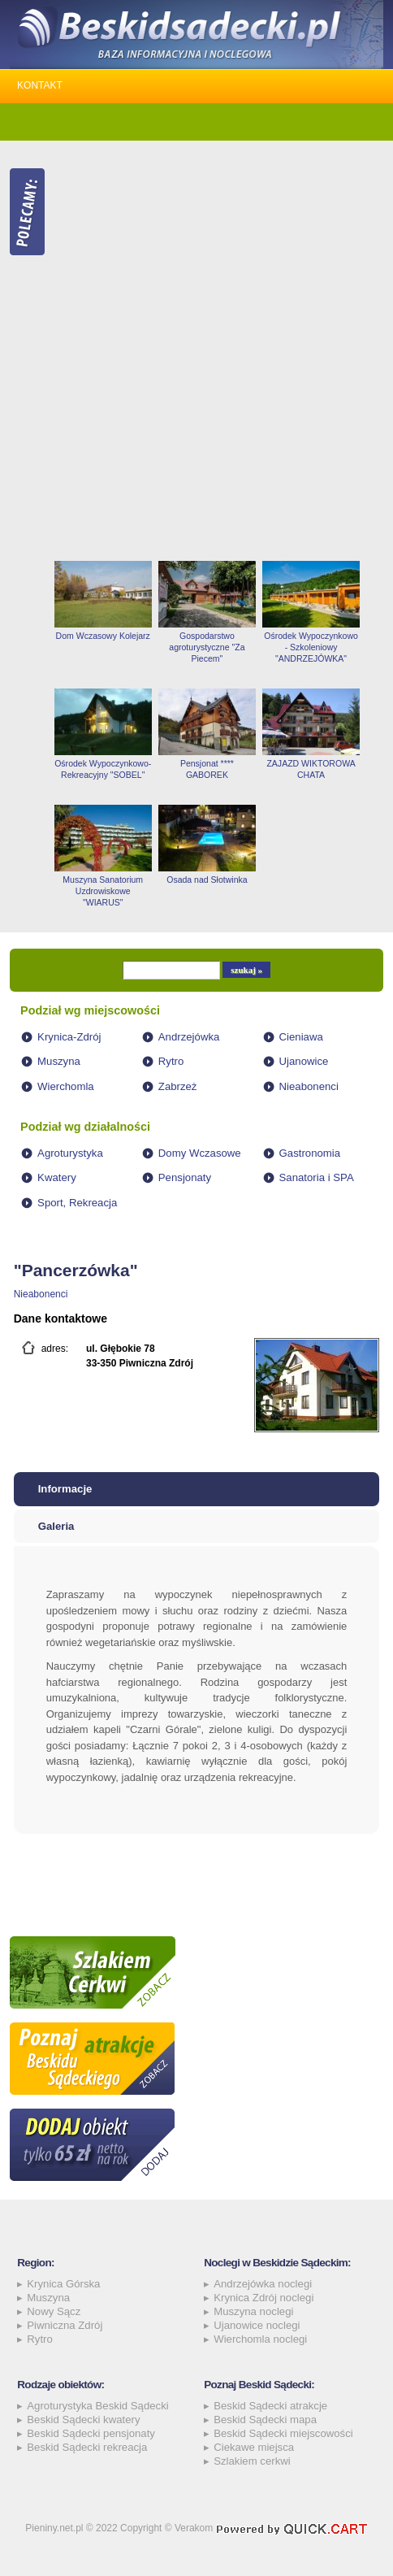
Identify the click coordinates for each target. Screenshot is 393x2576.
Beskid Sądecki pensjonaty (91, 2433)
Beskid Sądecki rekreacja (87, 2447)
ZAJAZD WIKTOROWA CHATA (310, 769)
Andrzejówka (189, 1037)
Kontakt (40, 85)
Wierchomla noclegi (260, 2339)
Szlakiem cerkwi (252, 2461)
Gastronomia (310, 1153)
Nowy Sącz (53, 2311)
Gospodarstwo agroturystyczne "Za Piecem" (206, 647)
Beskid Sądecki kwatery (83, 2419)
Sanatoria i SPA (316, 1177)
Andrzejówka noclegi (263, 2284)
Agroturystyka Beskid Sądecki (97, 2406)
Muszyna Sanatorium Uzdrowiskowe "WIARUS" (103, 891)
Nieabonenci (309, 1086)
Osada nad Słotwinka (206, 879)
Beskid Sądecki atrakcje (270, 2406)
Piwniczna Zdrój (64, 2325)
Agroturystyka (70, 1153)
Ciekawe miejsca (254, 2447)
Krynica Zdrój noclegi (263, 2297)
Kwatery (56, 1177)
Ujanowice (304, 1061)
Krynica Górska (63, 2284)
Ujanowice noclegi (257, 2325)
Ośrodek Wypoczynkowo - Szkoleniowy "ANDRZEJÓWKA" (311, 647)
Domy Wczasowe (199, 1153)
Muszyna (58, 1061)
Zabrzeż (177, 1086)
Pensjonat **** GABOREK (207, 769)
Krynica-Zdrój (69, 1037)
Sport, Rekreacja (77, 1203)
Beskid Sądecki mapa (265, 2419)
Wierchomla (65, 1086)
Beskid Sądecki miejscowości (283, 2433)
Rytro (171, 1061)
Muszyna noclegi (253, 2311)
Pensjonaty (184, 1177)
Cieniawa (301, 1037)
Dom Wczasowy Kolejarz (103, 636)
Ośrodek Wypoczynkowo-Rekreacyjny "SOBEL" (102, 769)
